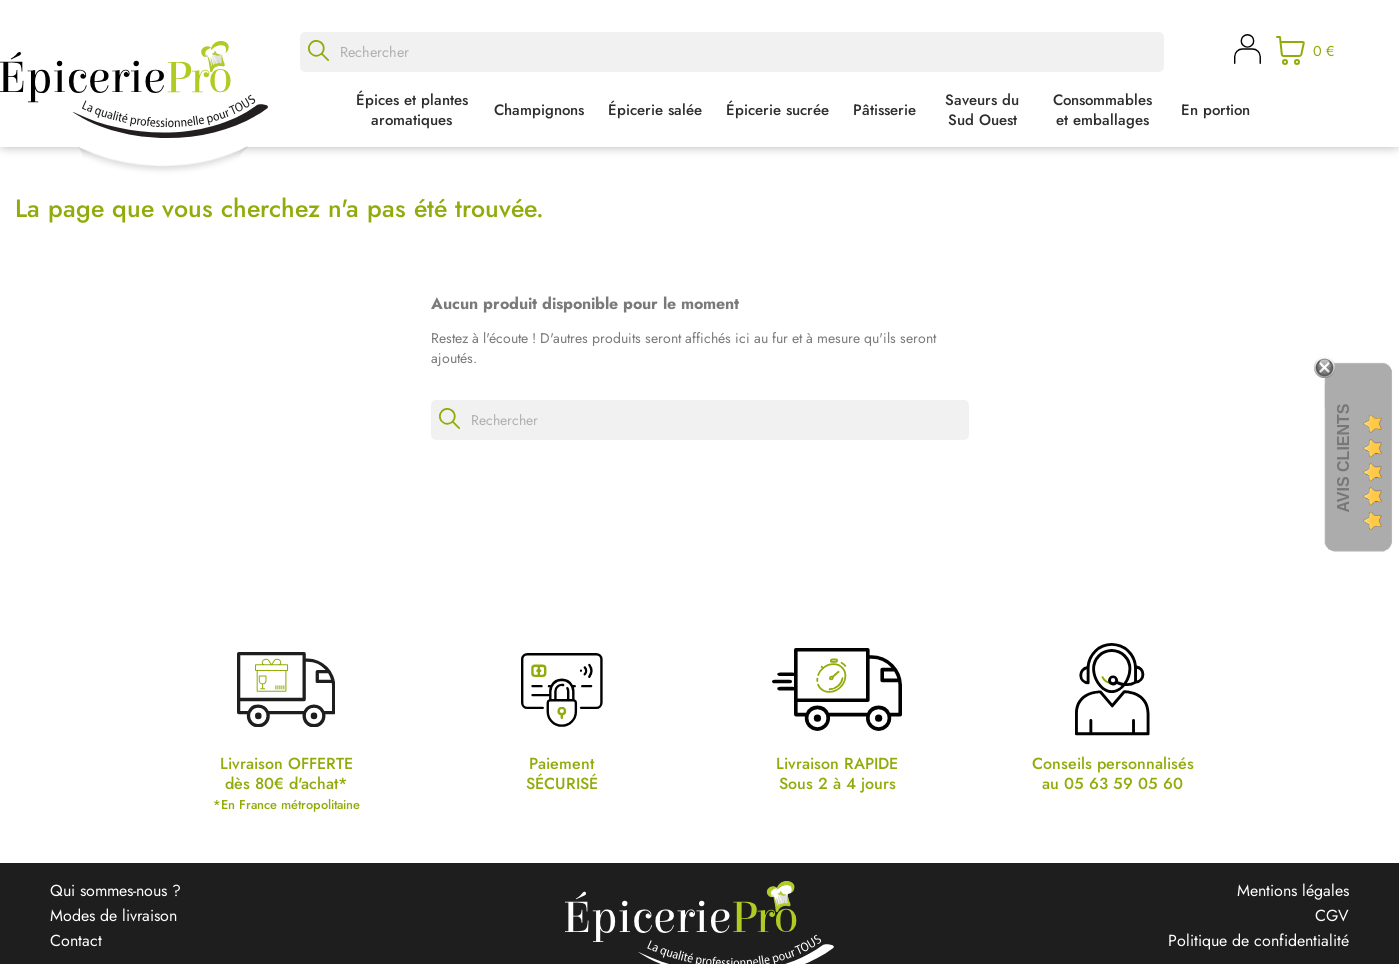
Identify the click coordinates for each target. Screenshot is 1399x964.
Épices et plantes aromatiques (412, 110)
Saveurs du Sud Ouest (982, 110)
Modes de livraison (113, 915)
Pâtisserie (884, 110)
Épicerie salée (655, 110)
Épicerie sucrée (777, 110)
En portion (1215, 110)
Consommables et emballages (1102, 110)
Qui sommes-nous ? (115, 890)
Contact (76, 940)
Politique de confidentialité (1258, 940)
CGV (1332, 915)
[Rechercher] (732, 52)
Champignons (539, 110)
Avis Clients (1343, 458)
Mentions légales (1293, 890)
